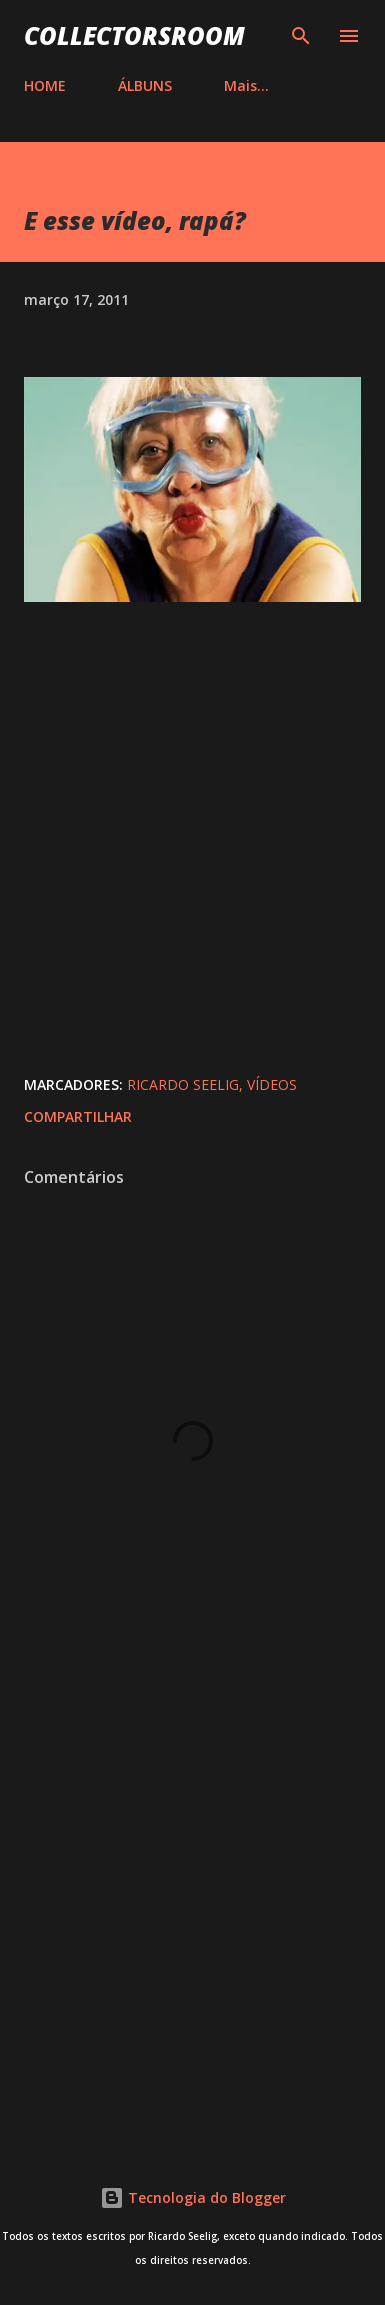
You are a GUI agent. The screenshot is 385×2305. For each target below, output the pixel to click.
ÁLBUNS (145, 85)
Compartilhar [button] (78, 1116)
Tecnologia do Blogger (193, 2197)
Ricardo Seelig (183, 1084)
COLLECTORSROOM (134, 35)
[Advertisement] (192, 1907)
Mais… (246, 85)
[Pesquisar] (301, 36)
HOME (45, 85)
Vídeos (272, 1084)
